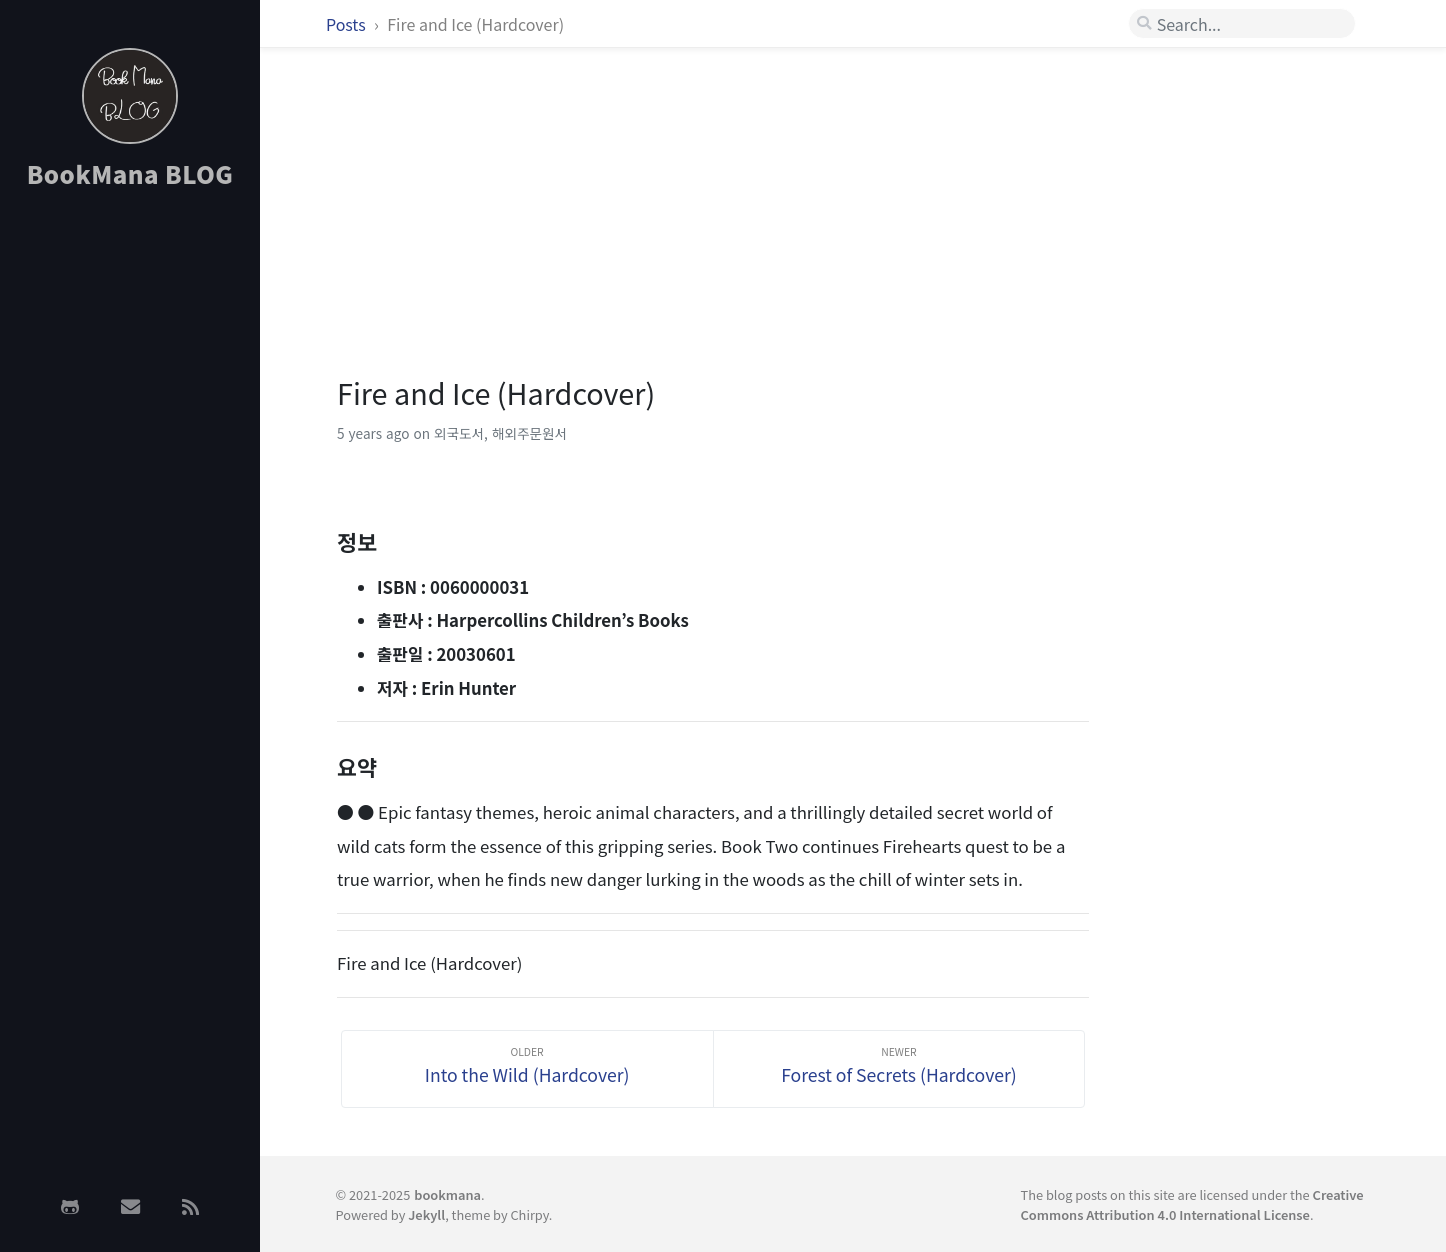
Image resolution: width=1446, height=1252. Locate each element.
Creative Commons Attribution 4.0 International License (1192, 1204)
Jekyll (426, 1214)
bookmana (447, 1194)
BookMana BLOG (130, 173)
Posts (347, 24)
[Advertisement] (130, 523)
